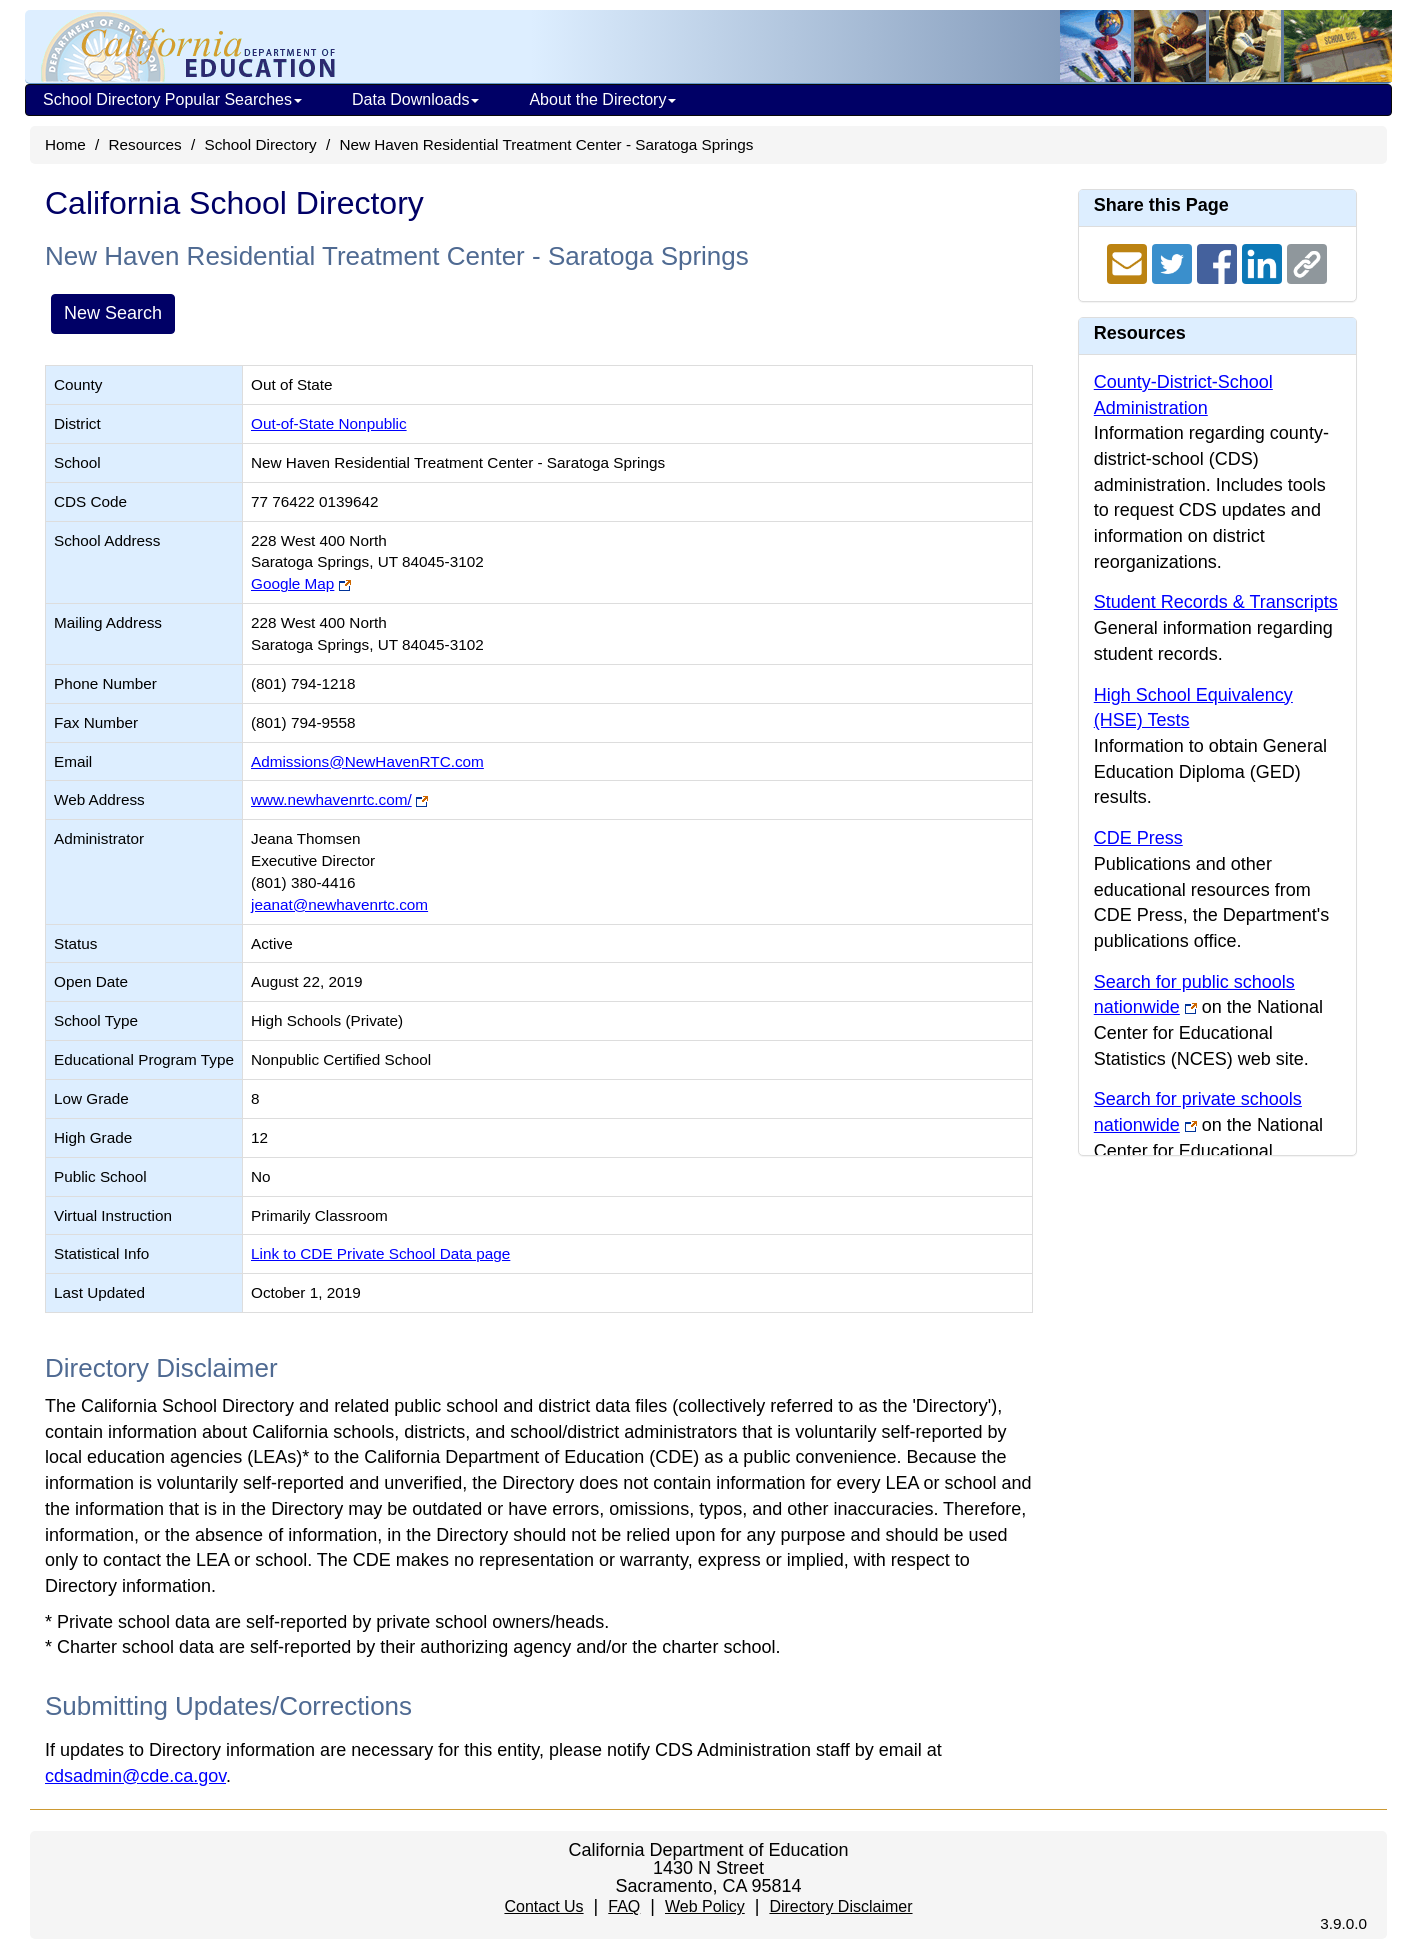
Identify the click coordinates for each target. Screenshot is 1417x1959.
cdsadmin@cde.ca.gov (135, 1776)
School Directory (260, 144)
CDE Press (1138, 838)
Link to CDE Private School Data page (380, 1253)
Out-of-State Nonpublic (329, 423)
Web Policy (705, 1906)
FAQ (624, 1906)
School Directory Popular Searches (172, 99)
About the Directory (602, 99)
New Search (113, 313)
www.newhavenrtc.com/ (331, 799)
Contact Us (543, 1906)
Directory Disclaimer (840, 1906)
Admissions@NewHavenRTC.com (367, 761)
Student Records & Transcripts (1216, 602)
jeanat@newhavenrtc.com (339, 904)
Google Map (292, 583)
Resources (145, 144)
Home (65, 144)
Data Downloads (415, 99)
